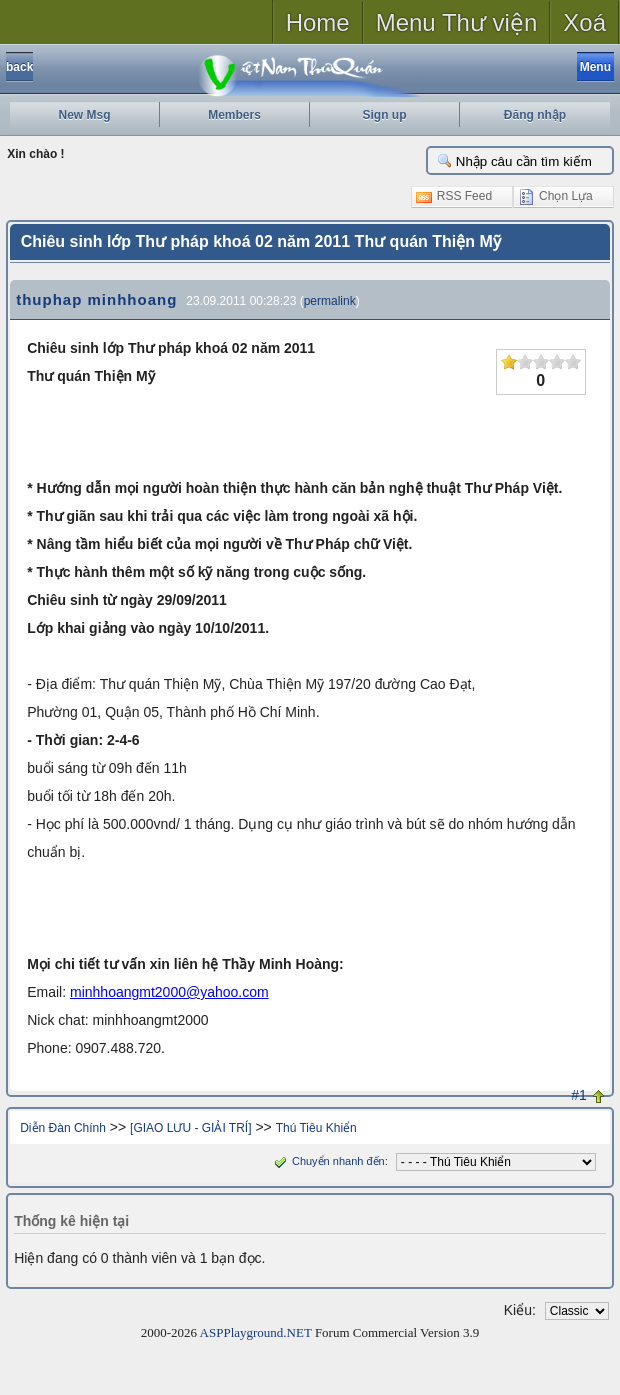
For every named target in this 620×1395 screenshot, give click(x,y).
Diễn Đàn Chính (63, 1128)
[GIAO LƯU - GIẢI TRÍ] (190, 1128)
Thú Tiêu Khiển (316, 1128)
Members (234, 115)
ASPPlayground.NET (256, 1332)
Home (318, 22)
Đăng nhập (535, 115)
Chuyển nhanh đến (327, 1161)
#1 (579, 1095)
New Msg (84, 115)
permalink (330, 301)
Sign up (385, 115)
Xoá (584, 22)
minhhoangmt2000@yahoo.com (169, 992)
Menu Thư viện (457, 22)
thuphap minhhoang (96, 299)
